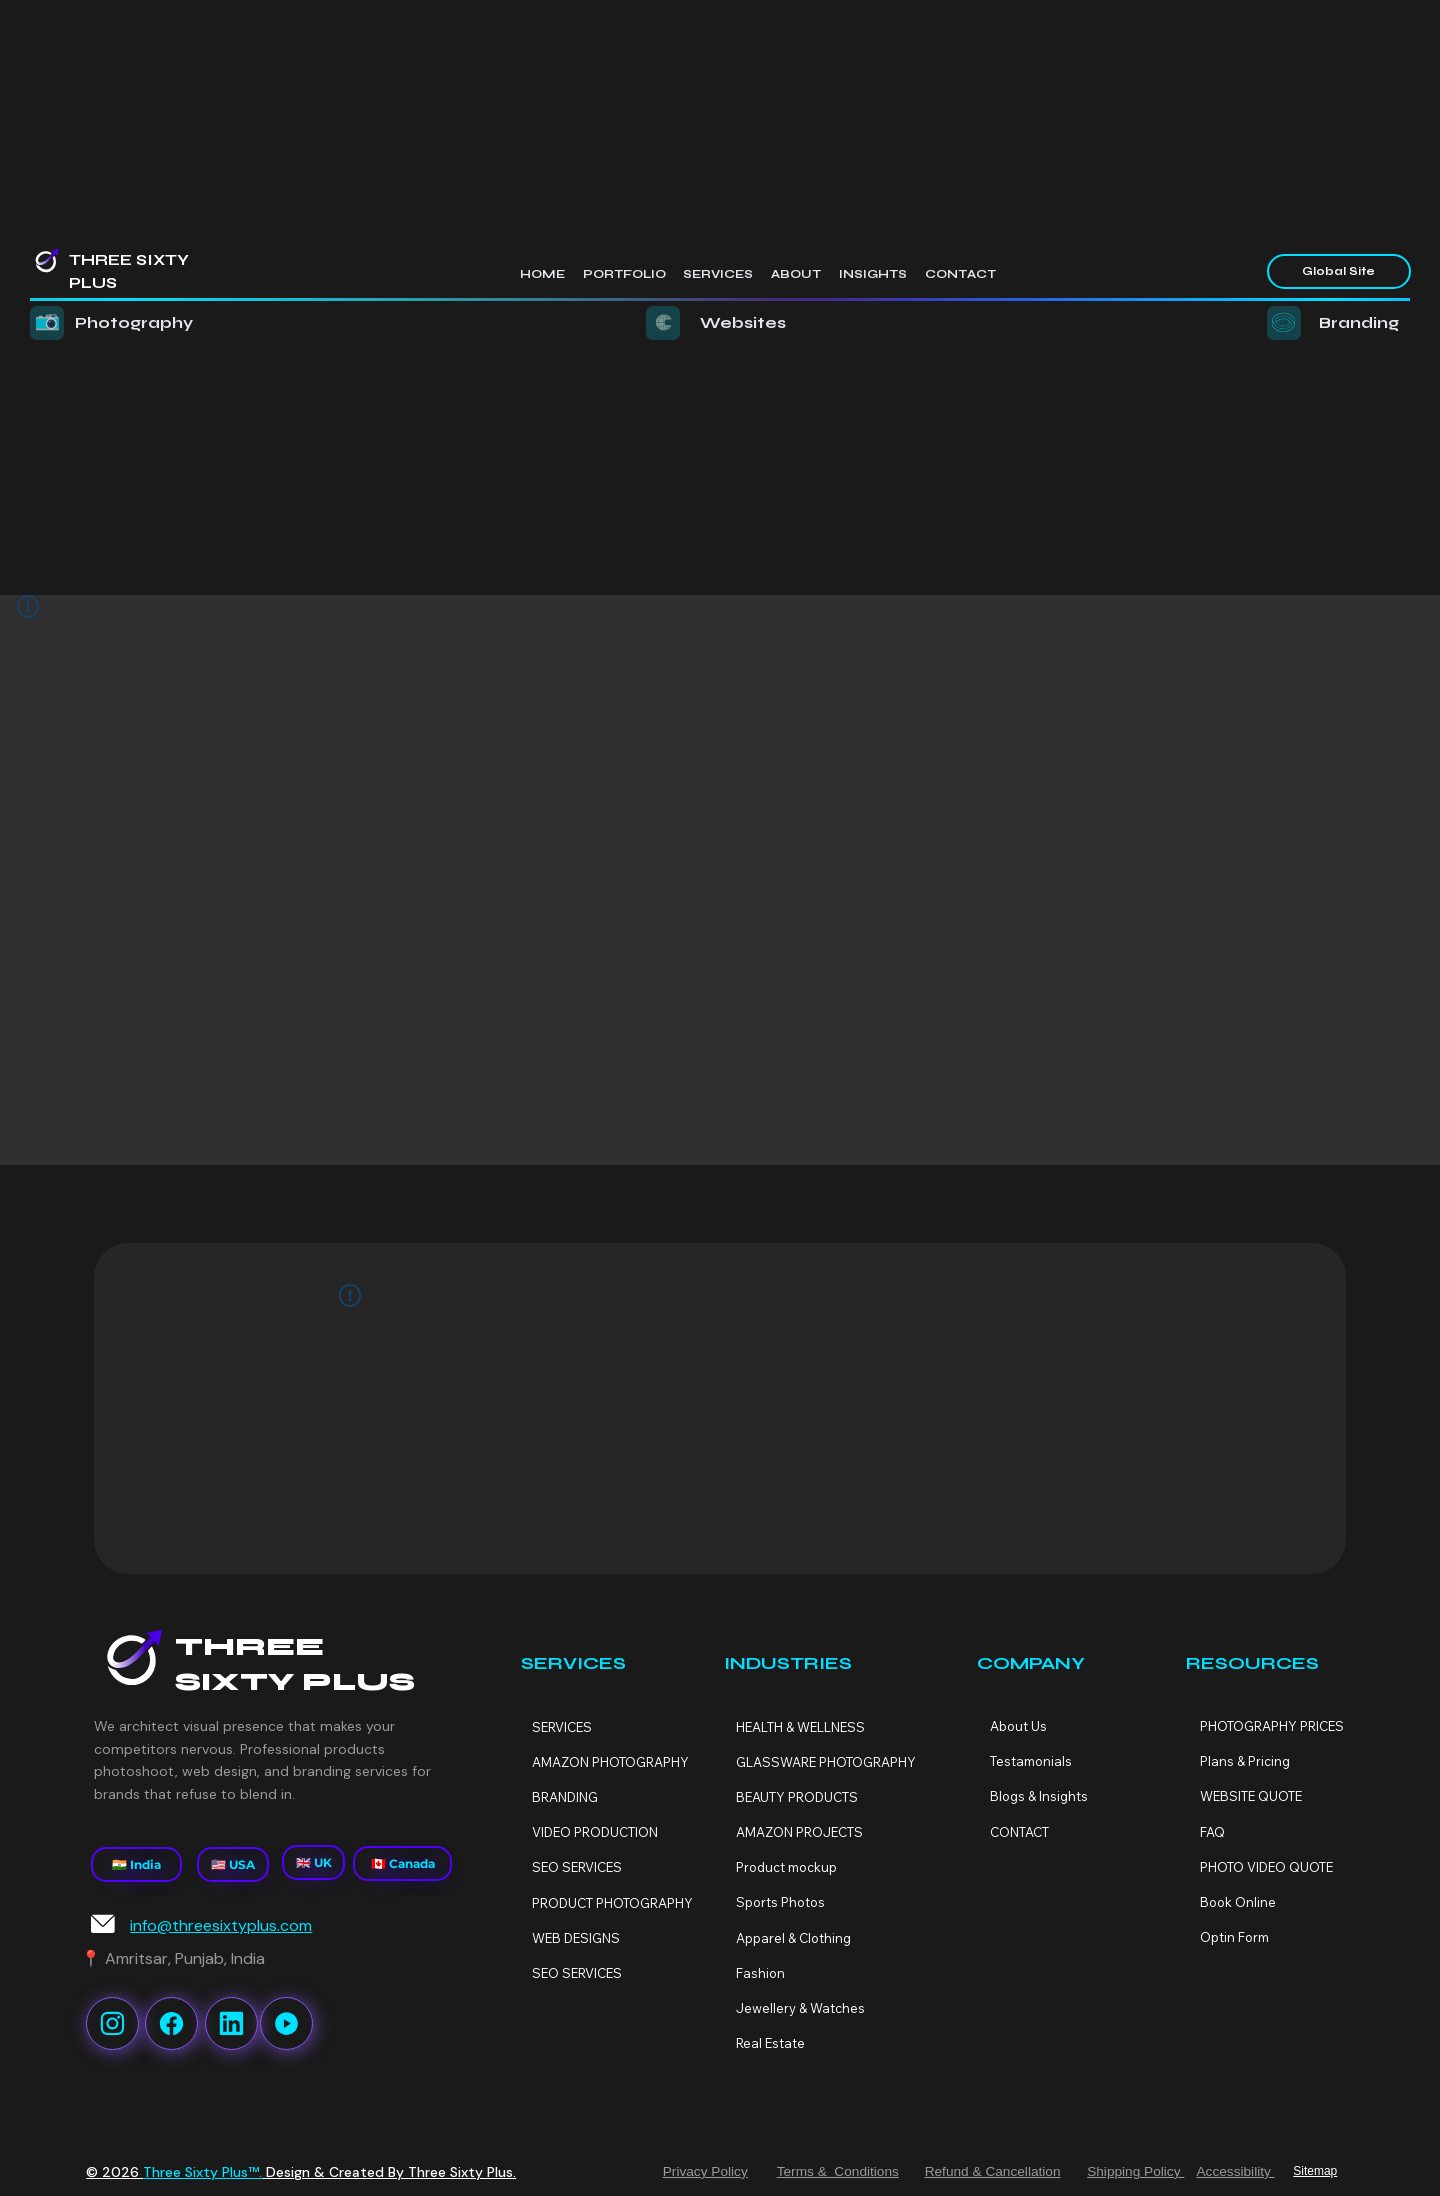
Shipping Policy (1135, 2171)
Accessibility (1235, 2171)
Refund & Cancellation (993, 2171)
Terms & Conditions (838, 2171)
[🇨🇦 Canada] (402, 1863)
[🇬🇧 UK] (313, 1862)
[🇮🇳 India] (136, 1864)
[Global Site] (1338, 272)
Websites (743, 322)
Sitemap (1315, 2171)
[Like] (112, 2023)
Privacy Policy (705, 2171)
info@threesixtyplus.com (221, 1925)
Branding (1359, 322)
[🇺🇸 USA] (232, 1864)
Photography (134, 322)
